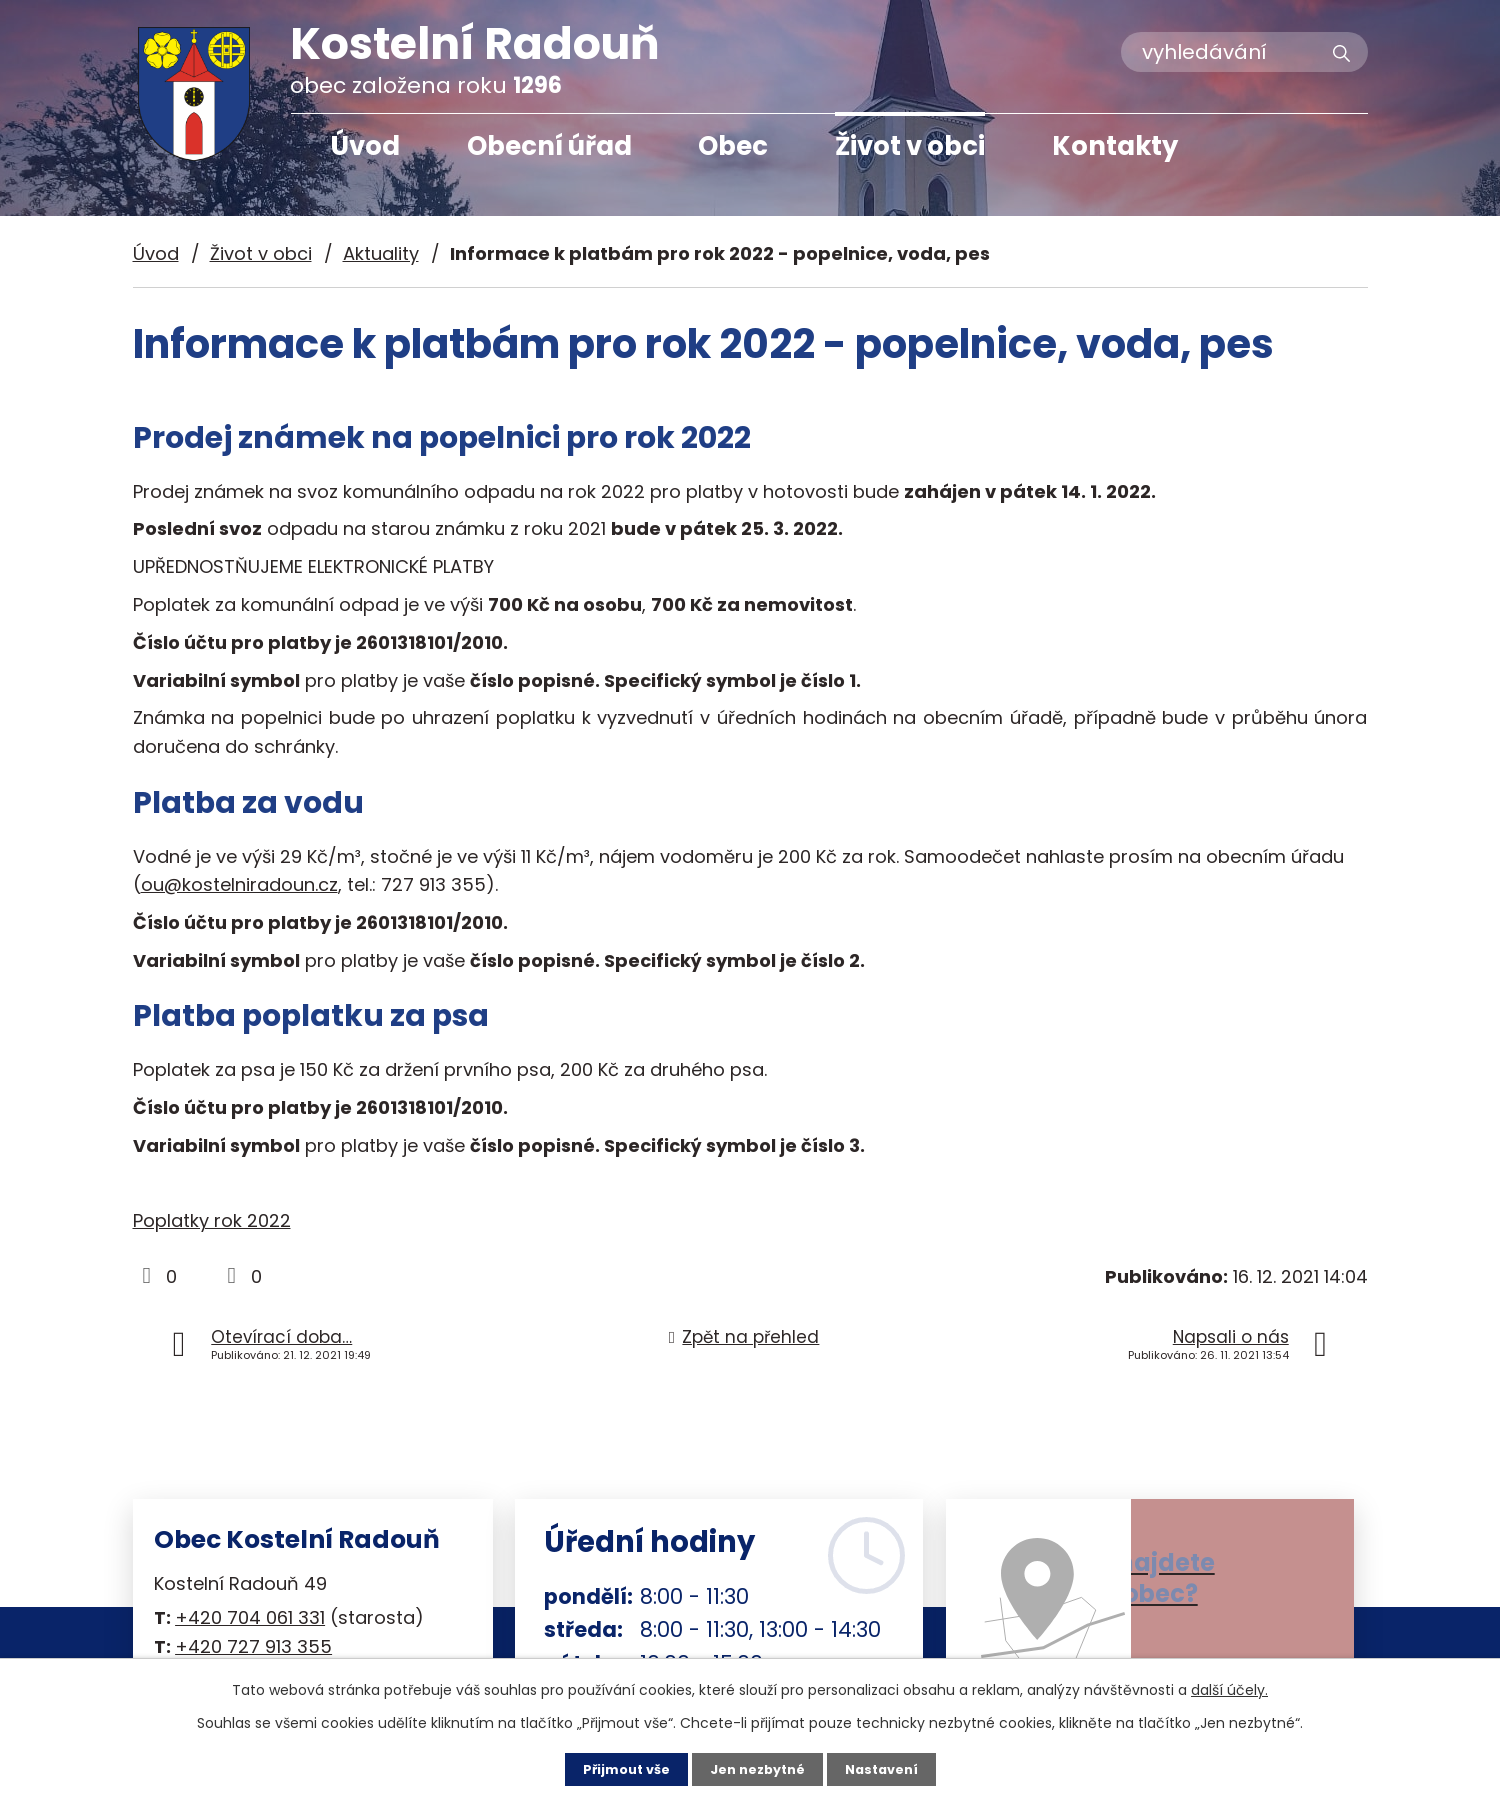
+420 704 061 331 (250, 1617)
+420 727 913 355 (253, 1646)
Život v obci (910, 146)
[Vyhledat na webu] (1244, 52)
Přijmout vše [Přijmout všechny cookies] (617, 1768)
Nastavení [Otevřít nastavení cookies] (890, 1768)
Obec (733, 146)
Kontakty (1115, 146)
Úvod (365, 146)
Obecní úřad (549, 146)
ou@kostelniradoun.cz (239, 884)
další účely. (1229, 1688)
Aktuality (381, 253)
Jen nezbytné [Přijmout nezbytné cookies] (757, 1768)
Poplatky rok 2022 (212, 1220)
